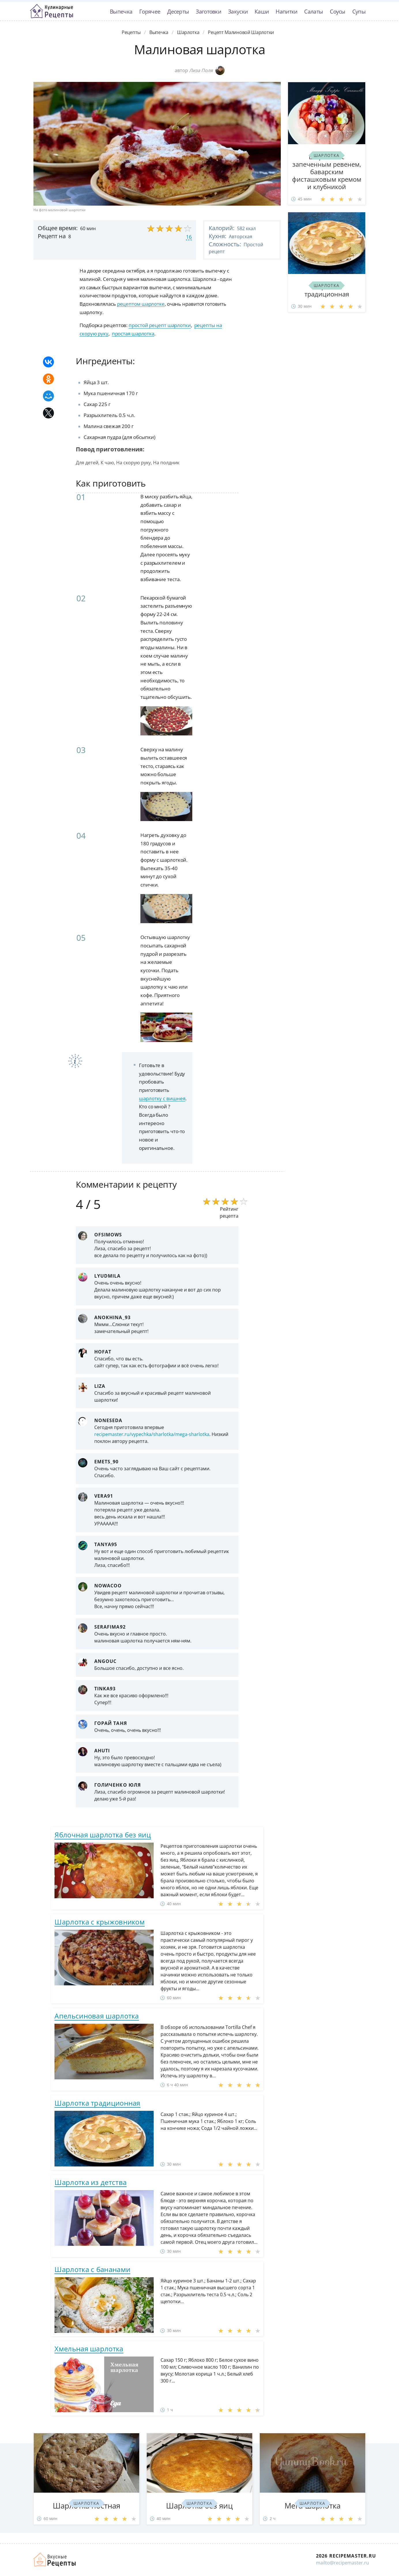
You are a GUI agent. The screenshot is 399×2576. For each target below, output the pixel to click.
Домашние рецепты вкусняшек (55, 2559)
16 (189, 236)
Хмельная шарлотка (88, 2348)
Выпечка (121, 11)
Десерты (178, 11)
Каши (262, 11)
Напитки (286, 11)
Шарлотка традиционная (97, 2103)
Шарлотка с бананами (92, 2269)
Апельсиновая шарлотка (96, 2016)
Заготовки (208, 11)
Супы (359, 11)
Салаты (313, 11)
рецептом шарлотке (141, 304)
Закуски (238, 11)
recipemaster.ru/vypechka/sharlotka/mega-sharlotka (151, 1434)
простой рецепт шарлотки (160, 325)
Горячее (149, 11)
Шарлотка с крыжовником (99, 1922)
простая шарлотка (133, 333)
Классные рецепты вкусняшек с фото (51, 11)
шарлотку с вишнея (162, 1098)
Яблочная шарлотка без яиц (102, 1834)
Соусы (337, 11)
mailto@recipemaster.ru (342, 2563)
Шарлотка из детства (90, 2182)
